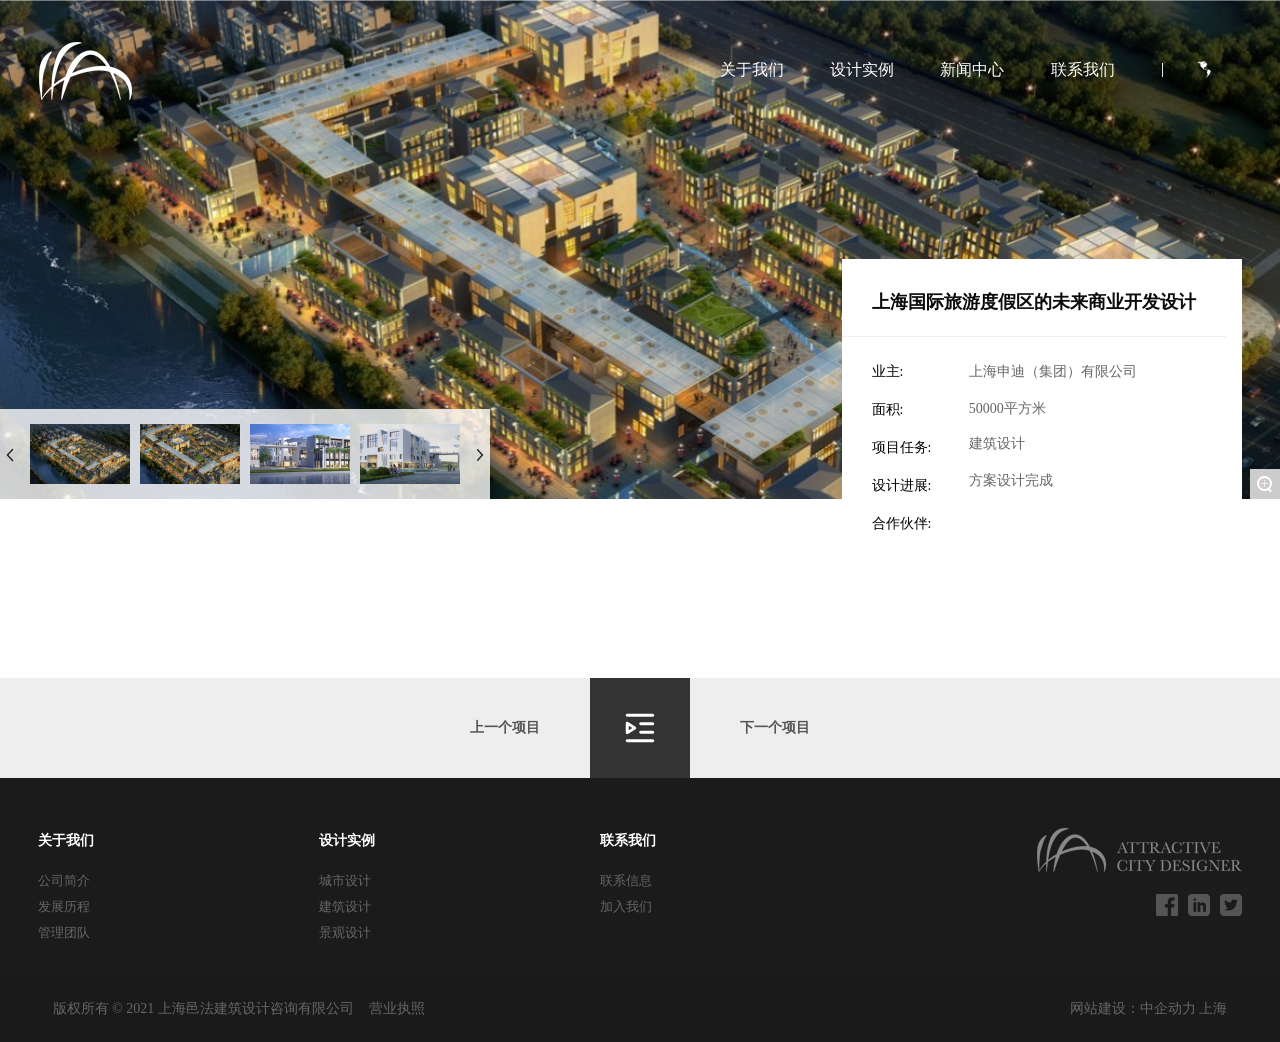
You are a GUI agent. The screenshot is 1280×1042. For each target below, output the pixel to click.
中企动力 (1170, 1008)
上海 (1213, 1008)
